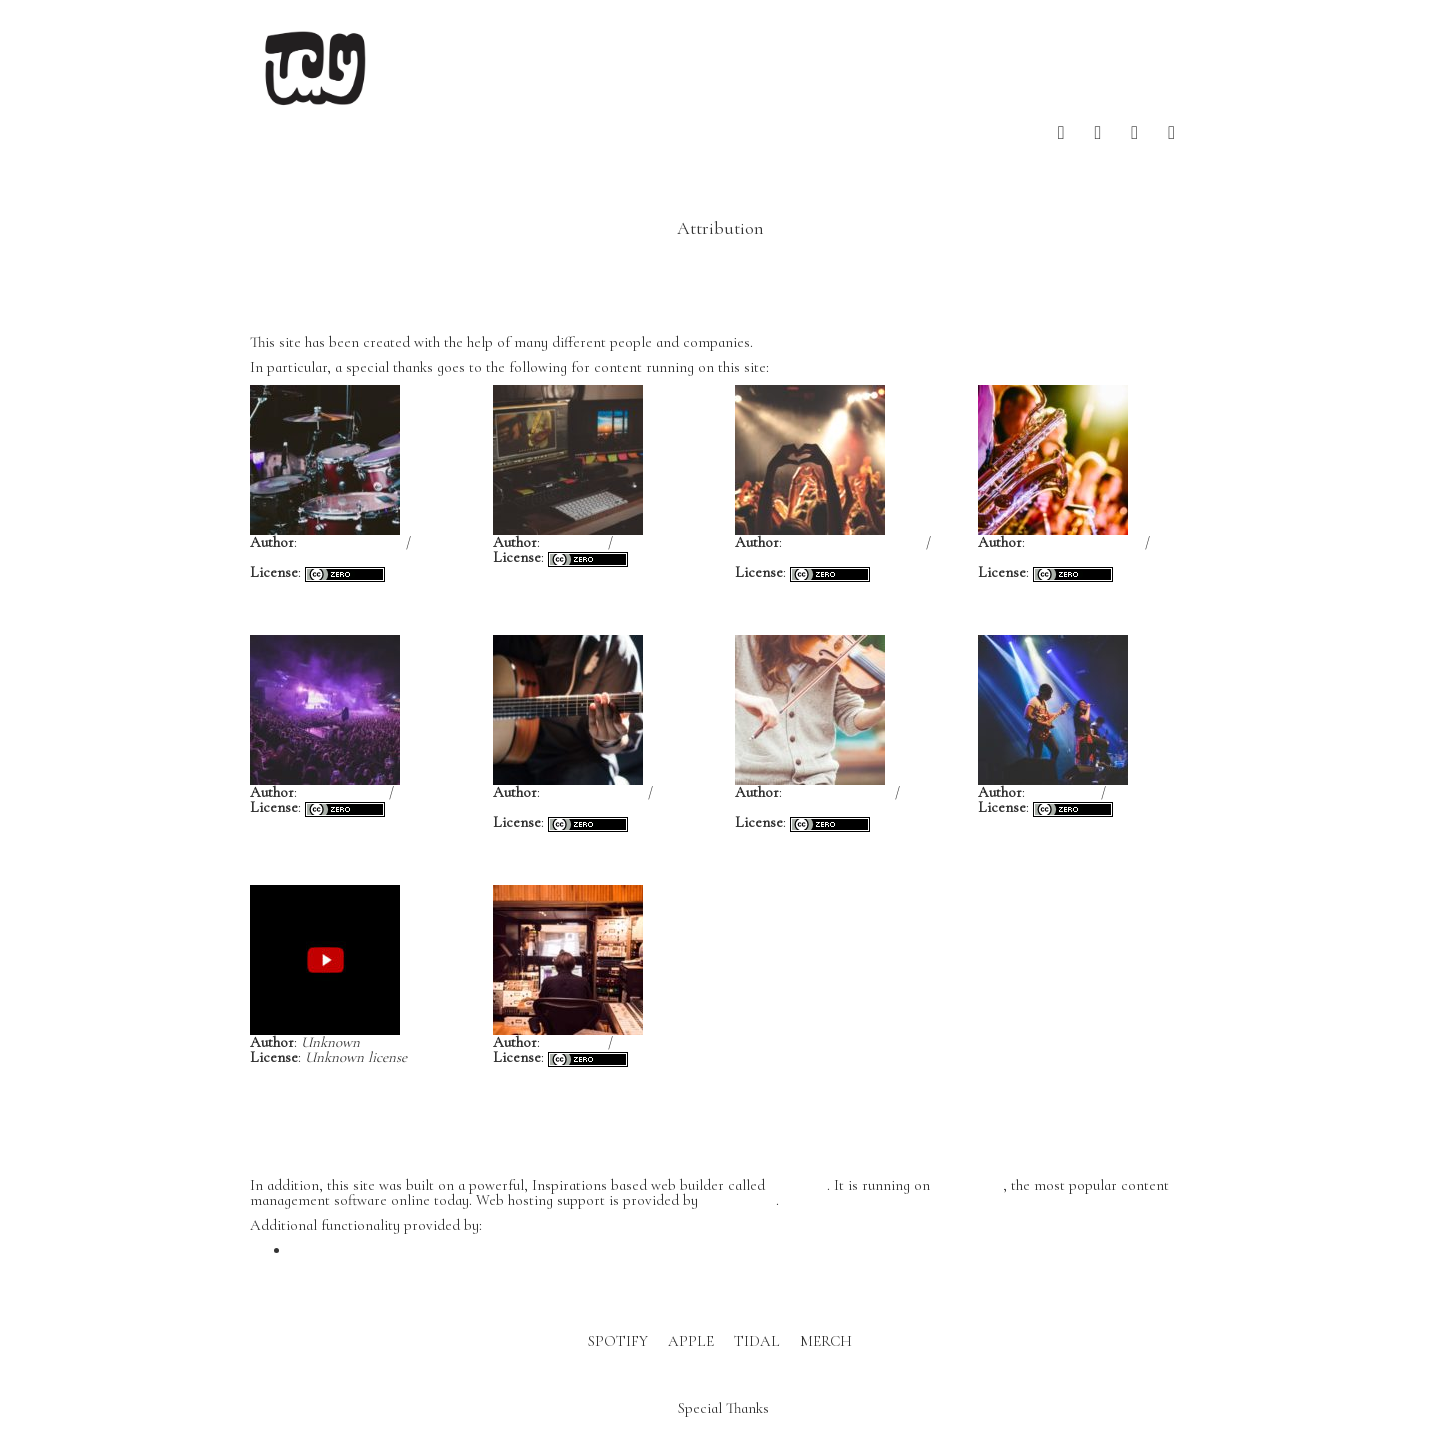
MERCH (826, 1341)
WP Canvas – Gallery (357, 1250)
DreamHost (739, 1200)
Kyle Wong (1063, 792)
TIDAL (757, 1341)
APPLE (691, 1341)
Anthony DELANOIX (854, 542)
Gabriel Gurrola (594, 792)
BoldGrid (798, 1185)
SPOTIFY (618, 1341)
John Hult (574, 1042)
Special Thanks (723, 1407)
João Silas (574, 542)
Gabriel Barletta (351, 542)
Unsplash (279, 557)
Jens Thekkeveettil (1085, 542)
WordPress (968, 1185)
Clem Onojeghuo (838, 792)
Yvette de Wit (343, 792)
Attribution (720, 228)
